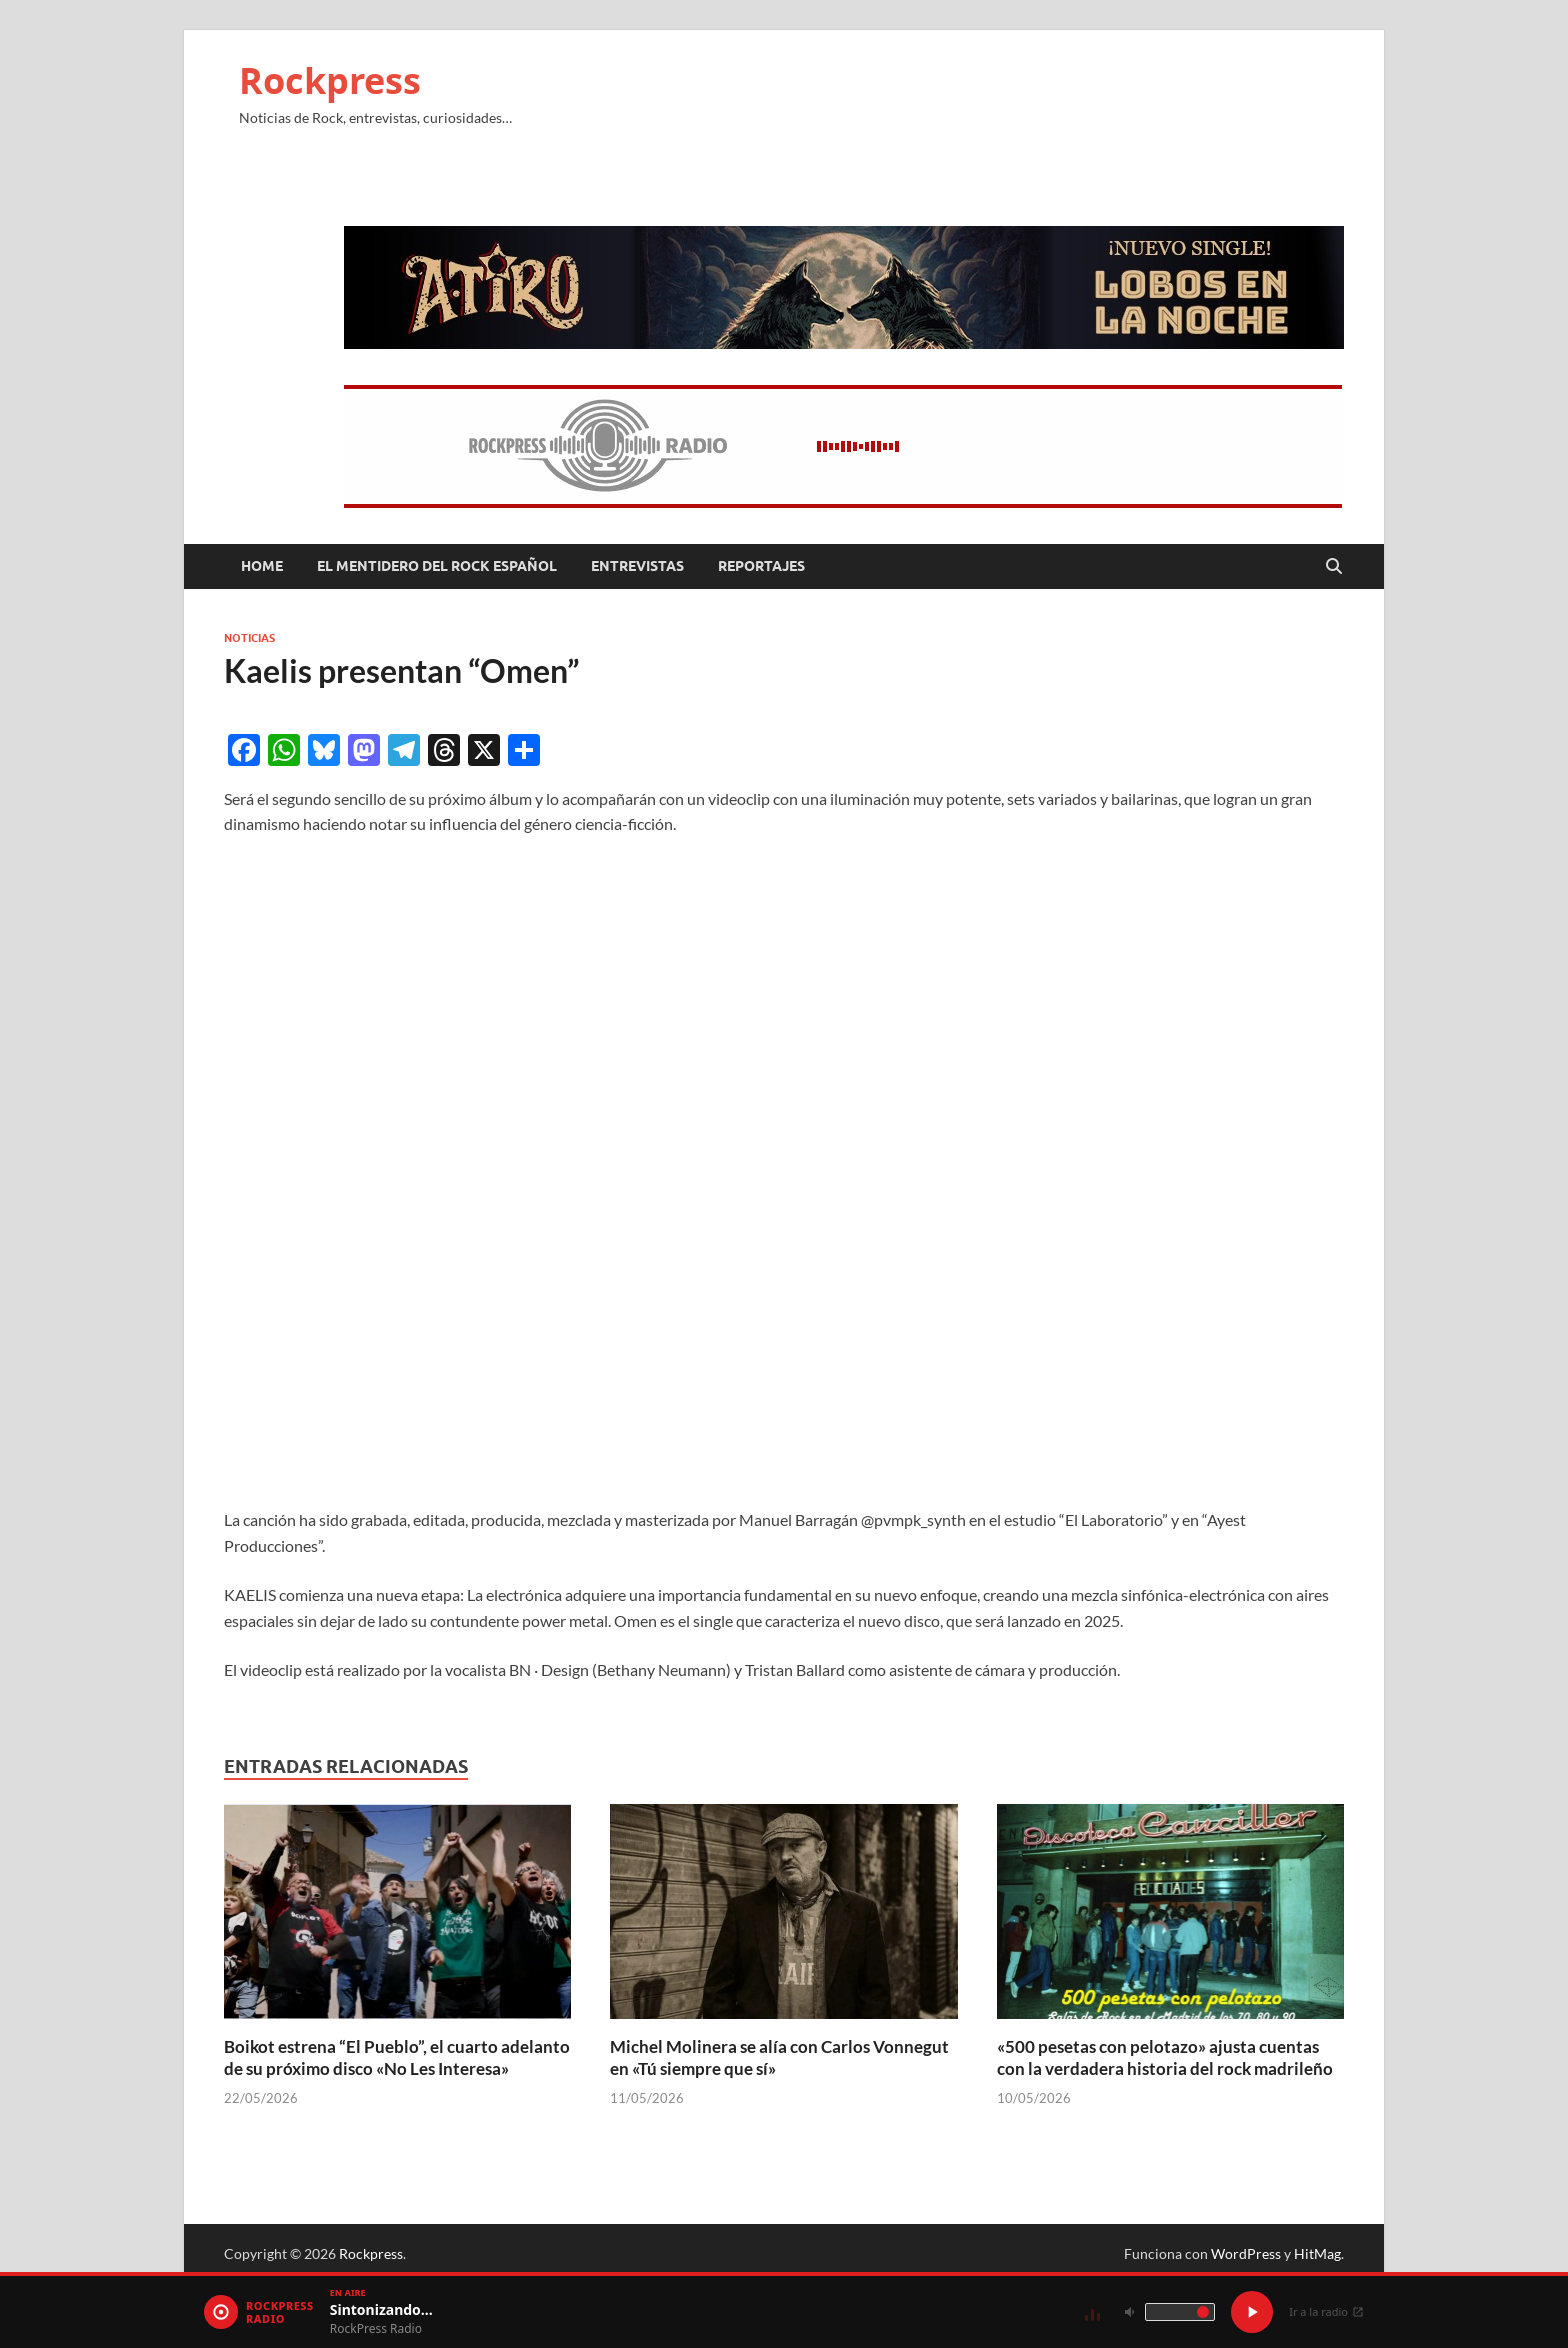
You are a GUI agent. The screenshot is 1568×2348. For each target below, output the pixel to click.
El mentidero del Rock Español (437, 566)
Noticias (249, 638)
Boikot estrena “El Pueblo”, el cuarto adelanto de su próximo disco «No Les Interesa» (397, 2057)
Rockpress (330, 80)
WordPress (1246, 2253)
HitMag (1317, 2253)
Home (262, 566)
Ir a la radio (1326, 2311)
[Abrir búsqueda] (1334, 567)
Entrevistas (637, 566)
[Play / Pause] (1252, 2312)
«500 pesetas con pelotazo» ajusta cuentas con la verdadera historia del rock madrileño (1165, 2057)
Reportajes (761, 566)
